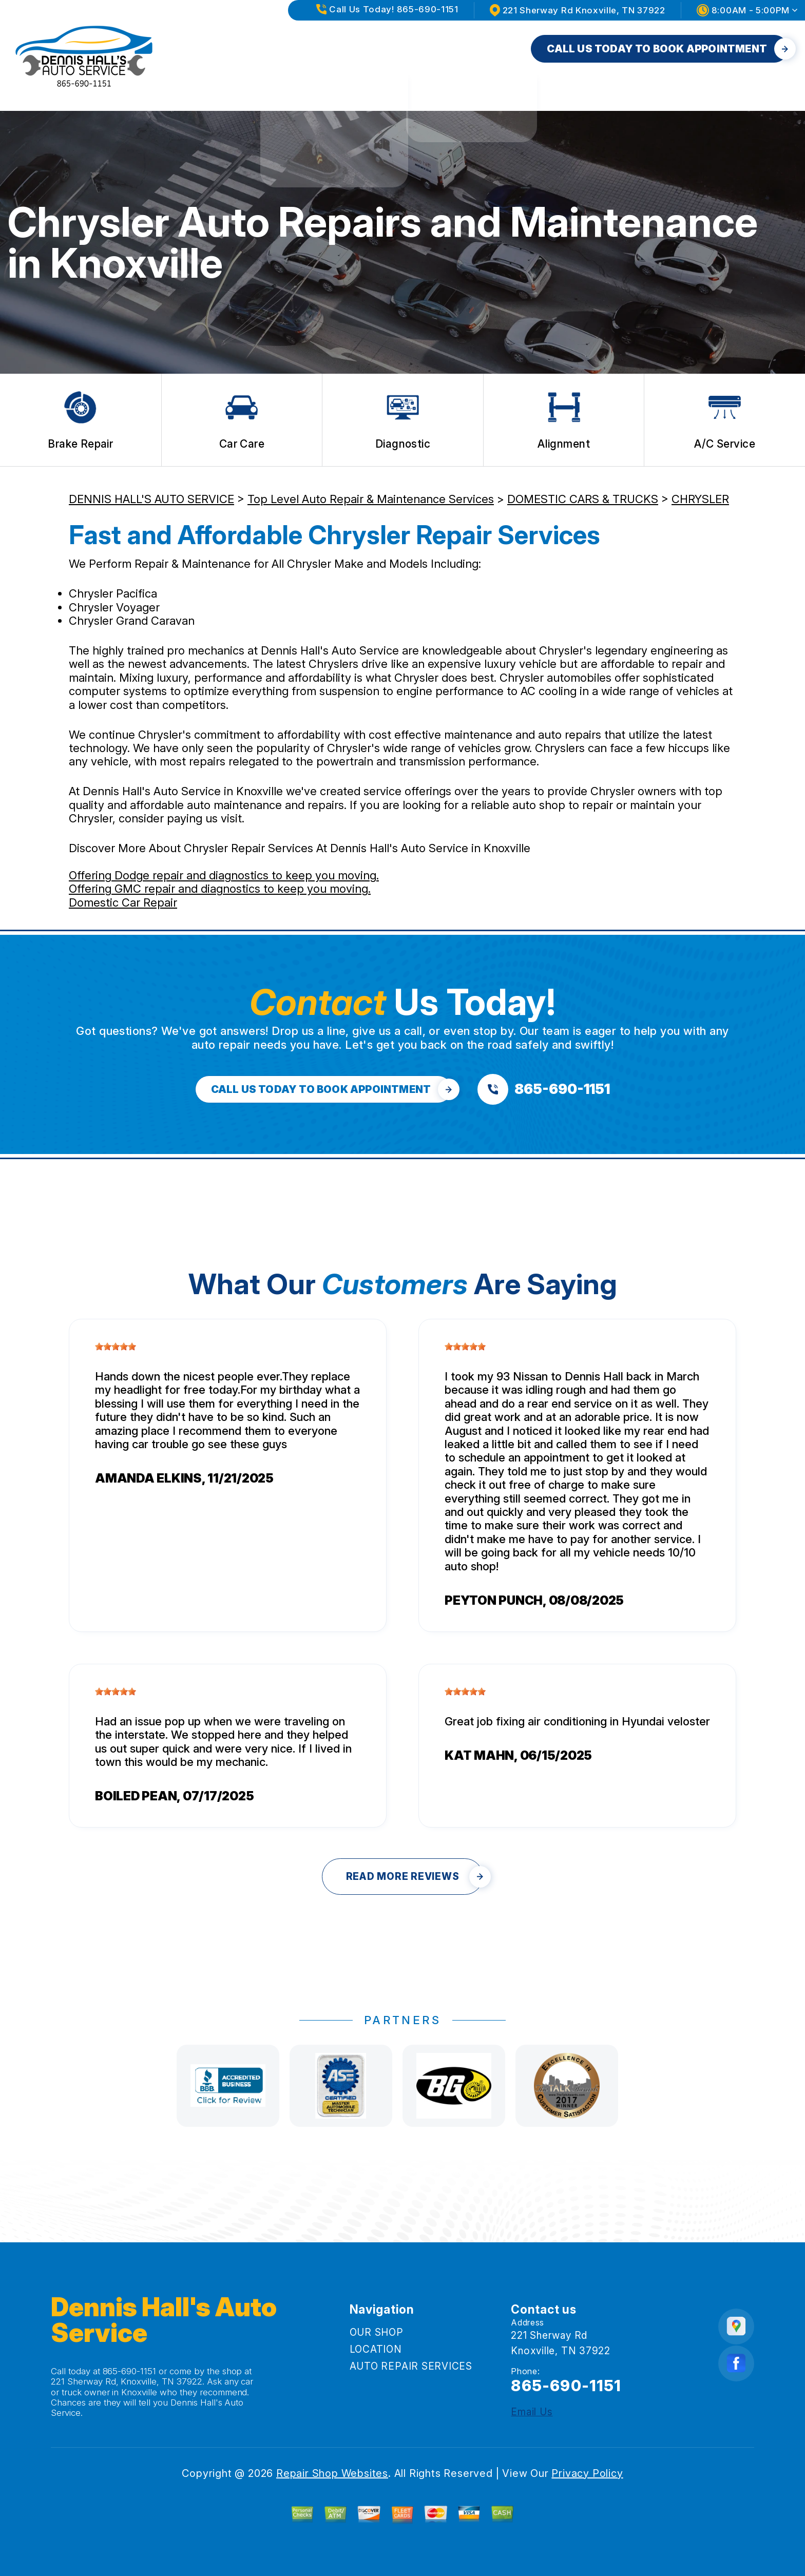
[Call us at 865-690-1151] (543, 1089)
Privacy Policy (587, 2473)
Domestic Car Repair (123, 902)
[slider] (115, 1346)
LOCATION (358, 48)
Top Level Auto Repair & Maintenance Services (370, 499)
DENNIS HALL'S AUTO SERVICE (151, 499)
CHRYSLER (700, 499)
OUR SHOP (285, 48)
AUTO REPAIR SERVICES (463, 48)
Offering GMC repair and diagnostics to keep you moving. (220, 888)
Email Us (531, 2412)
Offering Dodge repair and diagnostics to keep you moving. (224, 875)
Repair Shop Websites (332, 2473)
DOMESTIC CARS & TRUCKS (582, 499)
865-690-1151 (130, 2371)
